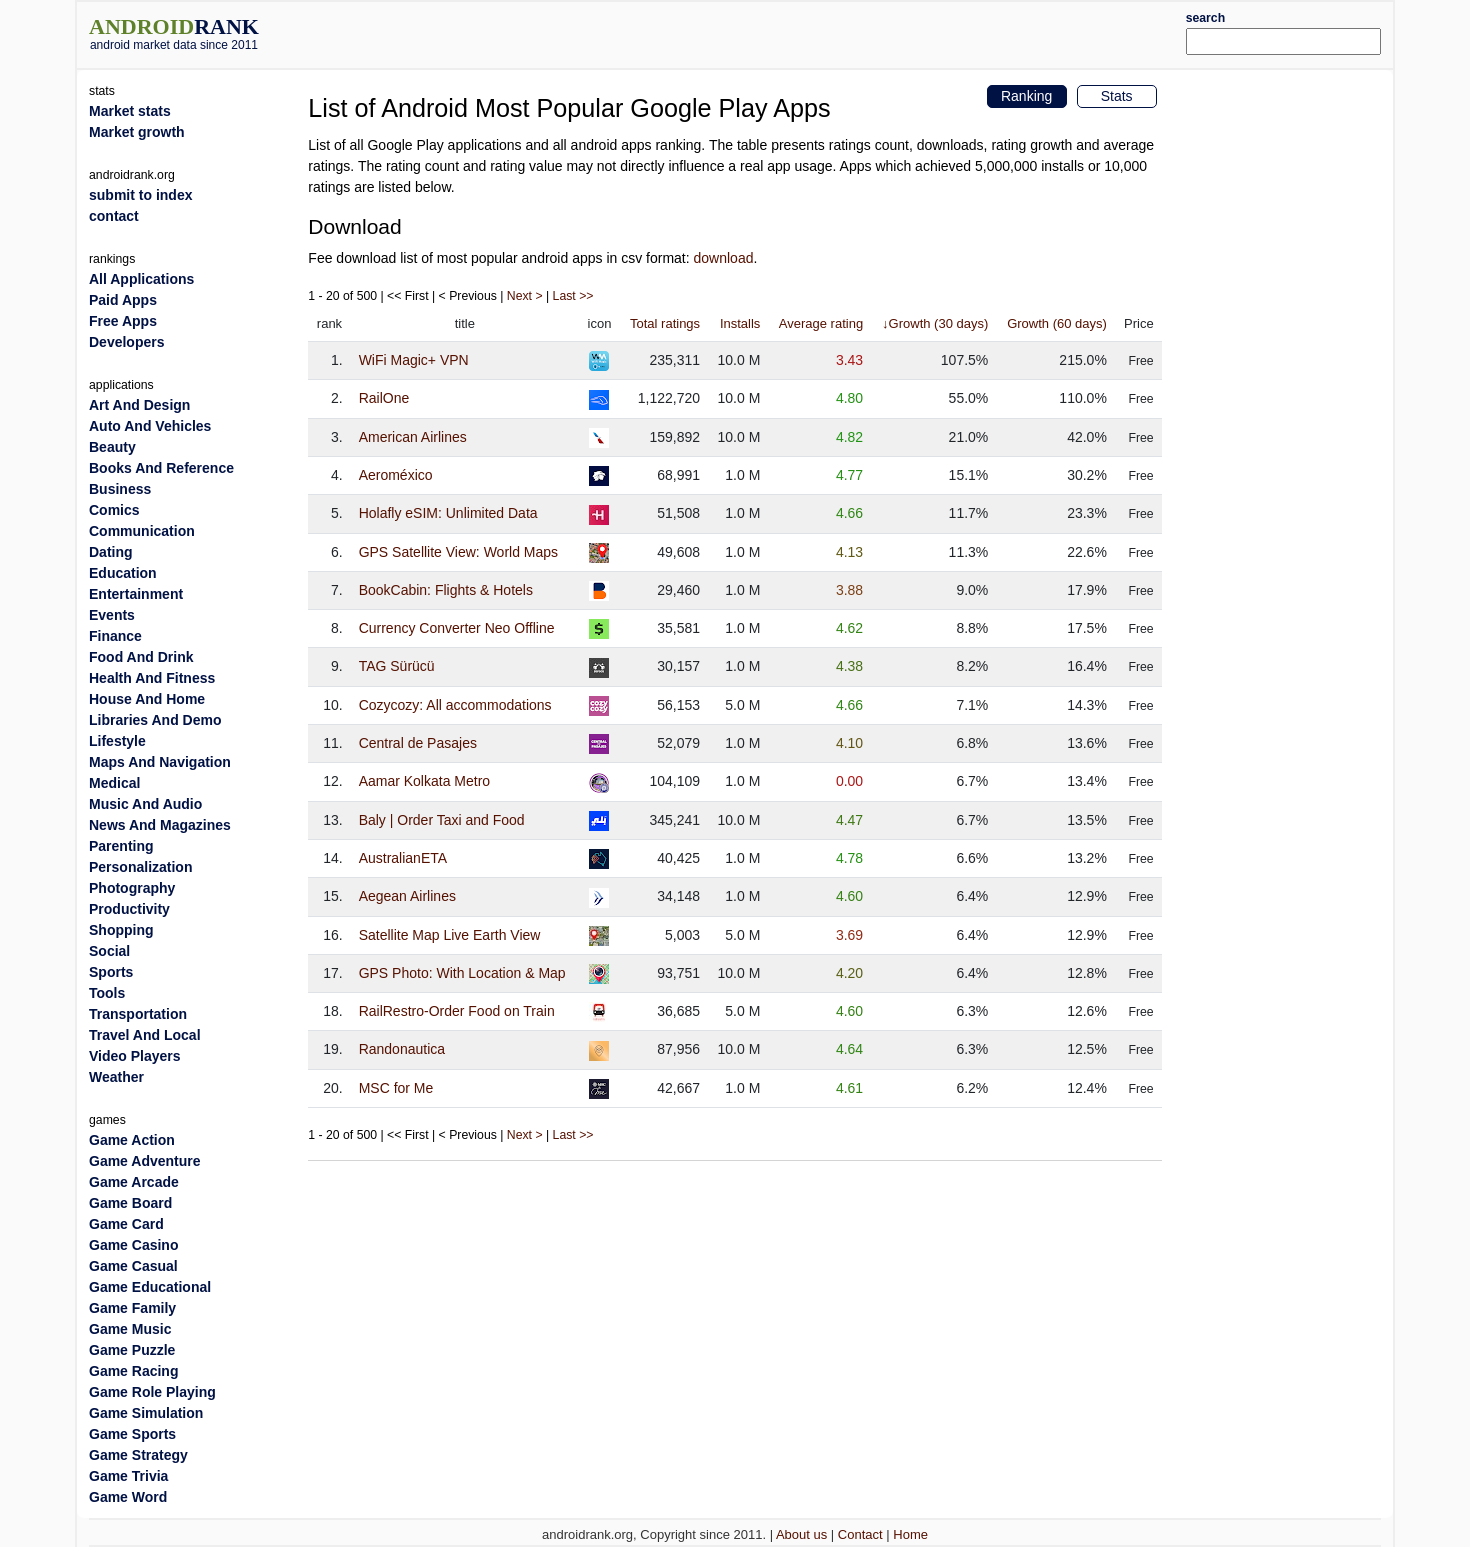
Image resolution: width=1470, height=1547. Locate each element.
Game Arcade (134, 1182)
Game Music (130, 1329)
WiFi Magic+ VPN (414, 360)
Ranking (1026, 96)
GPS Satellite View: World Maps (458, 552)
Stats (1117, 96)
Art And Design (139, 405)
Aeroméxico (396, 475)
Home (910, 1534)
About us (801, 1534)
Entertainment (136, 594)
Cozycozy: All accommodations (455, 705)
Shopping (121, 930)
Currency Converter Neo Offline (457, 628)
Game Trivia (128, 1476)
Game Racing (133, 1371)
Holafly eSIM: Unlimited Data (448, 513)
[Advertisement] (790, 32)
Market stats (130, 111)
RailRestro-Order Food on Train (457, 1011)
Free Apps (123, 321)
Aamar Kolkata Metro (425, 781)
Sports (111, 972)
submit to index (140, 195)
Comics (114, 510)
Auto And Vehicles (150, 426)
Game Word (128, 1497)
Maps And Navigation (160, 762)
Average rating (821, 323)
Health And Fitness (152, 678)
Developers (126, 342)
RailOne (384, 398)
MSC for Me (396, 1088)
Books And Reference (161, 468)
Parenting (121, 846)
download (724, 258)
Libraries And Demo (155, 720)
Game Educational (150, 1287)
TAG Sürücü (397, 666)
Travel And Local (145, 1035)
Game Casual (133, 1266)
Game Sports (132, 1434)
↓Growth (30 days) (935, 323)
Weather (116, 1077)
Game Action (132, 1140)
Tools (107, 993)
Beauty (112, 447)
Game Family (132, 1308)
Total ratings (665, 323)
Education (123, 573)
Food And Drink (141, 657)
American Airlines (413, 437)
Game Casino (133, 1245)
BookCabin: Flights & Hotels (446, 590)
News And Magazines (160, 825)
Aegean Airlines (407, 896)
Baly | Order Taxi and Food (442, 820)
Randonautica (402, 1049)
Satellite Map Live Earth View (450, 935)
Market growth (137, 132)
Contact (860, 1534)
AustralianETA (403, 858)
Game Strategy (138, 1455)
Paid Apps (123, 300)
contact (114, 216)
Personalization (140, 867)
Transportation (138, 1014)
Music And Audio (145, 804)
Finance (115, 636)
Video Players (135, 1056)
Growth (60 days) (1057, 323)
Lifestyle (117, 741)
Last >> (573, 296)
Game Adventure (145, 1161)
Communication (142, 531)
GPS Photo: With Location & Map (462, 973)
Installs (740, 323)
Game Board (130, 1203)
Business (120, 489)
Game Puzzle (132, 1350)
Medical (114, 783)
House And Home (147, 699)
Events (112, 615)
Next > (525, 296)
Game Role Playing (152, 1392)
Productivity (129, 909)
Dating (111, 552)
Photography (132, 888)
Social (109, 951)
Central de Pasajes (418, 743)
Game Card (126, 1224)
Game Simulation (146, 1413)
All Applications (141, 279)
